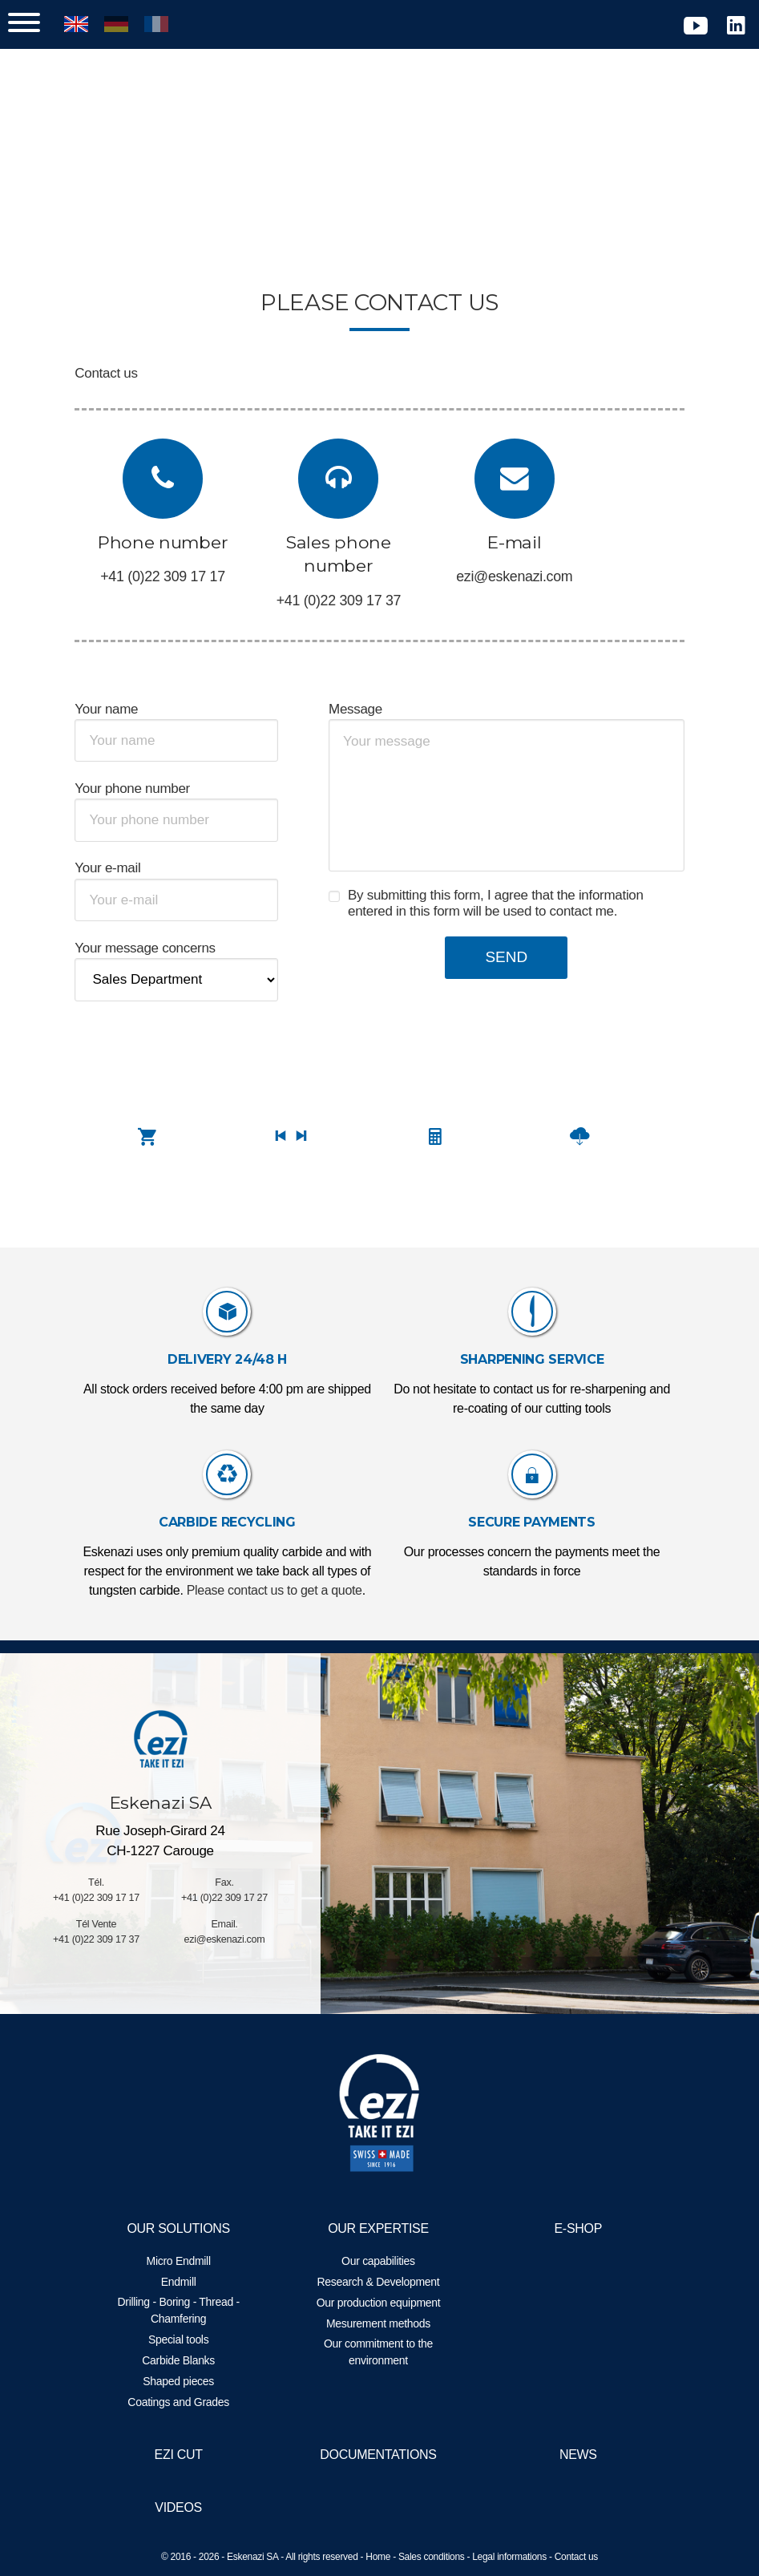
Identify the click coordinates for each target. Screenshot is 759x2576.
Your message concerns (158, 948)
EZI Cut (184, 2454)
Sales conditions (431, 2556)
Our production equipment (379, 2302)
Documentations (378, 2454)
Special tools (185, 2339)
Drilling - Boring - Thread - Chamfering (184, 2310)
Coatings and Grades (185, 2402)
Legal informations (509, 2556)
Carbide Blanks (184, 2360)
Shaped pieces (184, 2381)
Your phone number (146, 788)
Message (358, 709)
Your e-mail (121, 868)
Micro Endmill (184, 2261)
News (572, 2454)
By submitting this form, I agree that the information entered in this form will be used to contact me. (498, 903)
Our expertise (378, 2228)
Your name (119, 709)
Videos (184, 2507)
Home (377, 2556)
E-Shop (572, 2228)
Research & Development (378, 2281)
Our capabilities (378, 2261)
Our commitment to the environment (378, 2352)
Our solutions (184, 2228)
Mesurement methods (378, 2323)
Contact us (576, 2556)
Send (501, 956)
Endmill (184, 2281)
